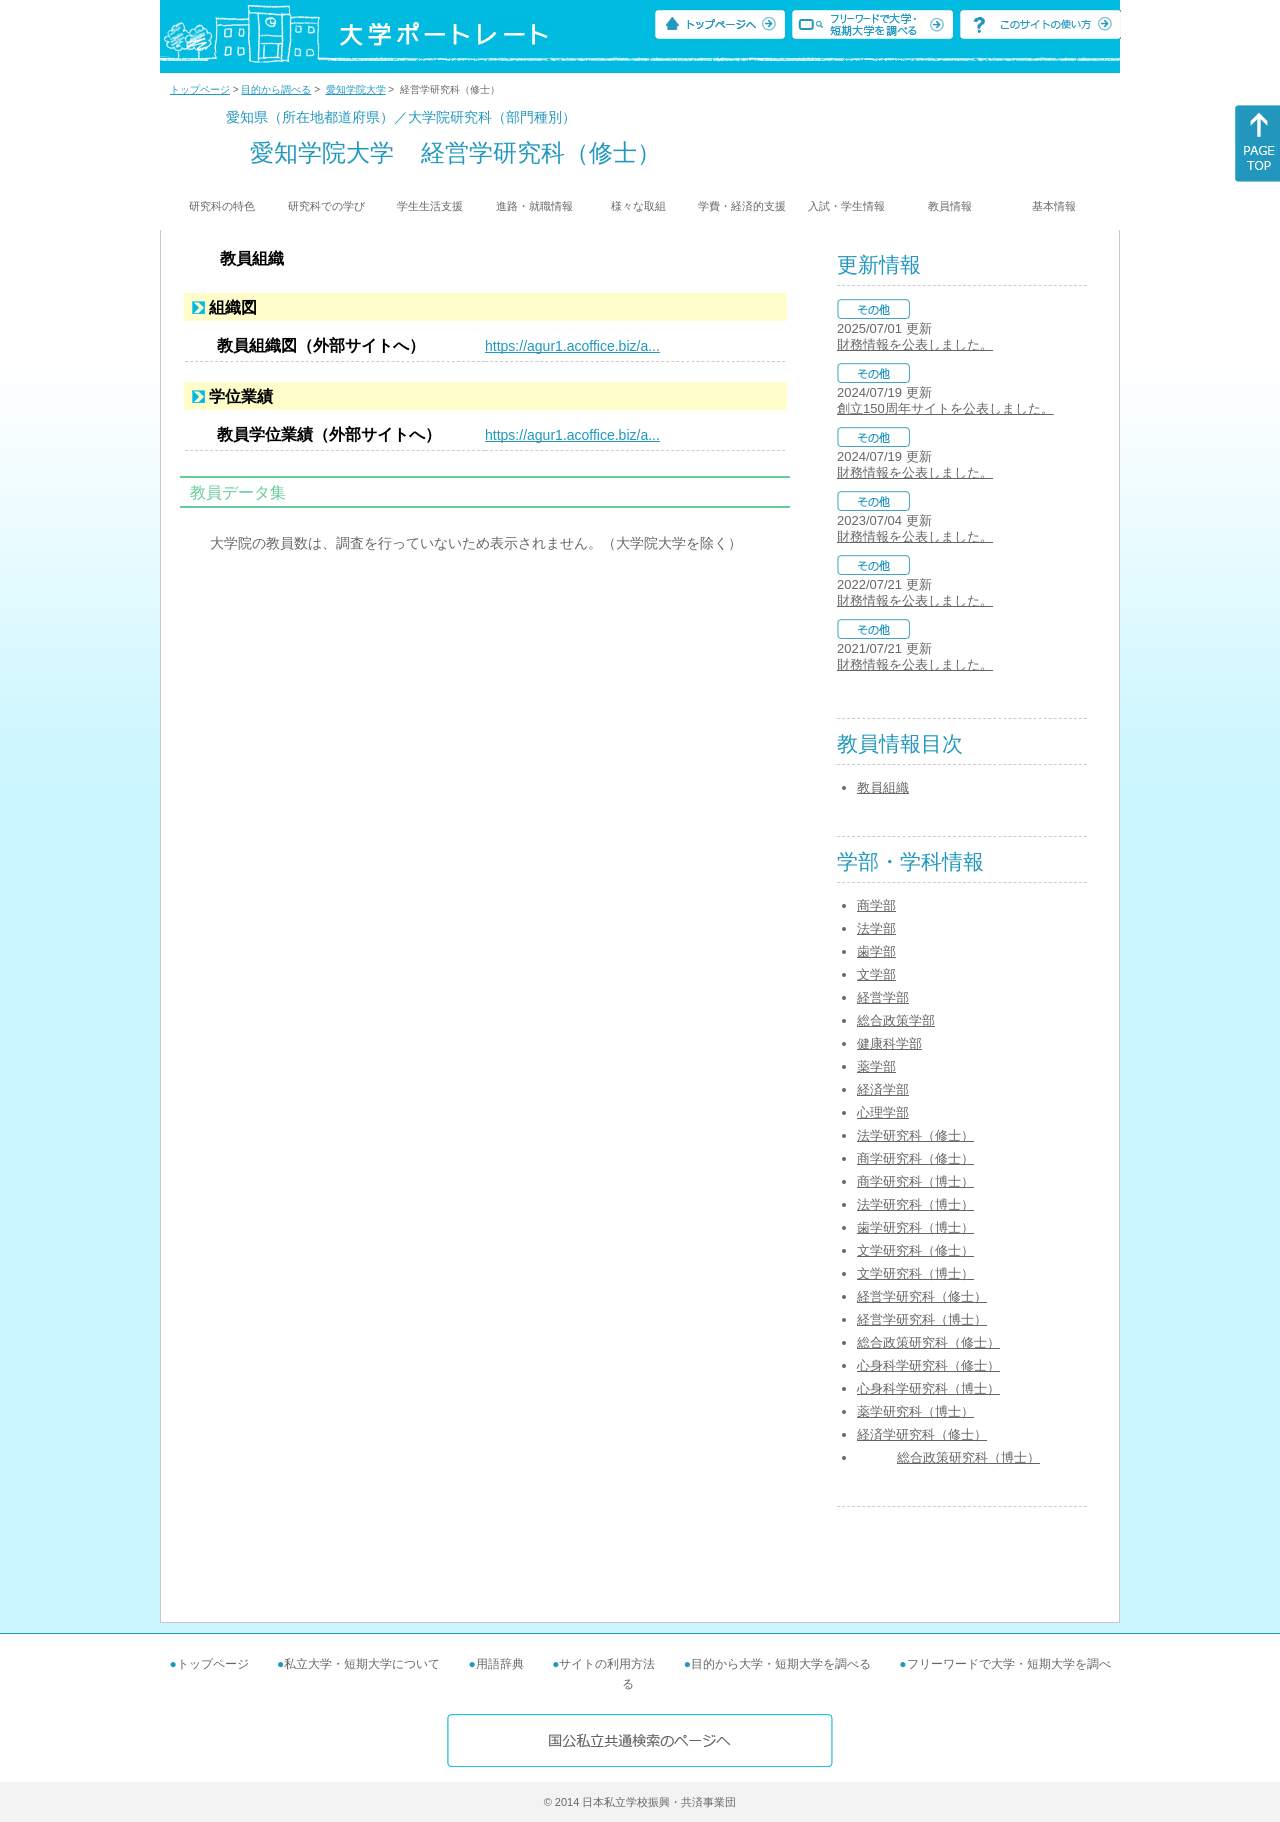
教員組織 (883, 787)
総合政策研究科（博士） (968, 1457)
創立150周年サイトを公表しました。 (945, 408)
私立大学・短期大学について (362, 1664)
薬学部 (876, 1066)
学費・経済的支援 (742, 206)
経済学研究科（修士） (922, 1434)
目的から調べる (276, 89)
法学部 (876, 928)
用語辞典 (500, 1664)
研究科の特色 (222, 206)
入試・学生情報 (846, 206)
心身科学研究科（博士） (928, 1388)
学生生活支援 (430, 206)
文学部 (876, 974)
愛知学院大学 (356, 89)
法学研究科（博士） (915, 1204)
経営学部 (883, 997)
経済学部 (883, 1089)
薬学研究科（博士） (915, 1411)
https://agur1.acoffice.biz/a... (572, 346)
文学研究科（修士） (915, 1250)
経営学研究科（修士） (922, 1296)
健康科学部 (889, 1043)
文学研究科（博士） (915, 1273)
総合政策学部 (896, 1020)
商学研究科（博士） (915, 1181)
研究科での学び (326, 206)
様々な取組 (638, 206)
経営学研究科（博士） (922, 1319)
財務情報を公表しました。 (915, 344)
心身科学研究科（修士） (928, 1365)
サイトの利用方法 (607, 1664)
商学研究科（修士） (915, 1158)
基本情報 (1054, 206)
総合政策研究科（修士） (928, 1342)
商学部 (876, 905)
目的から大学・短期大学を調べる (781, 1664)
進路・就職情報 (534, 206)
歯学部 (876, 951)
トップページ (200, 89)
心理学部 (883, 1112)
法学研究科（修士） (915, 1135)
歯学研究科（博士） (915, 1227)
